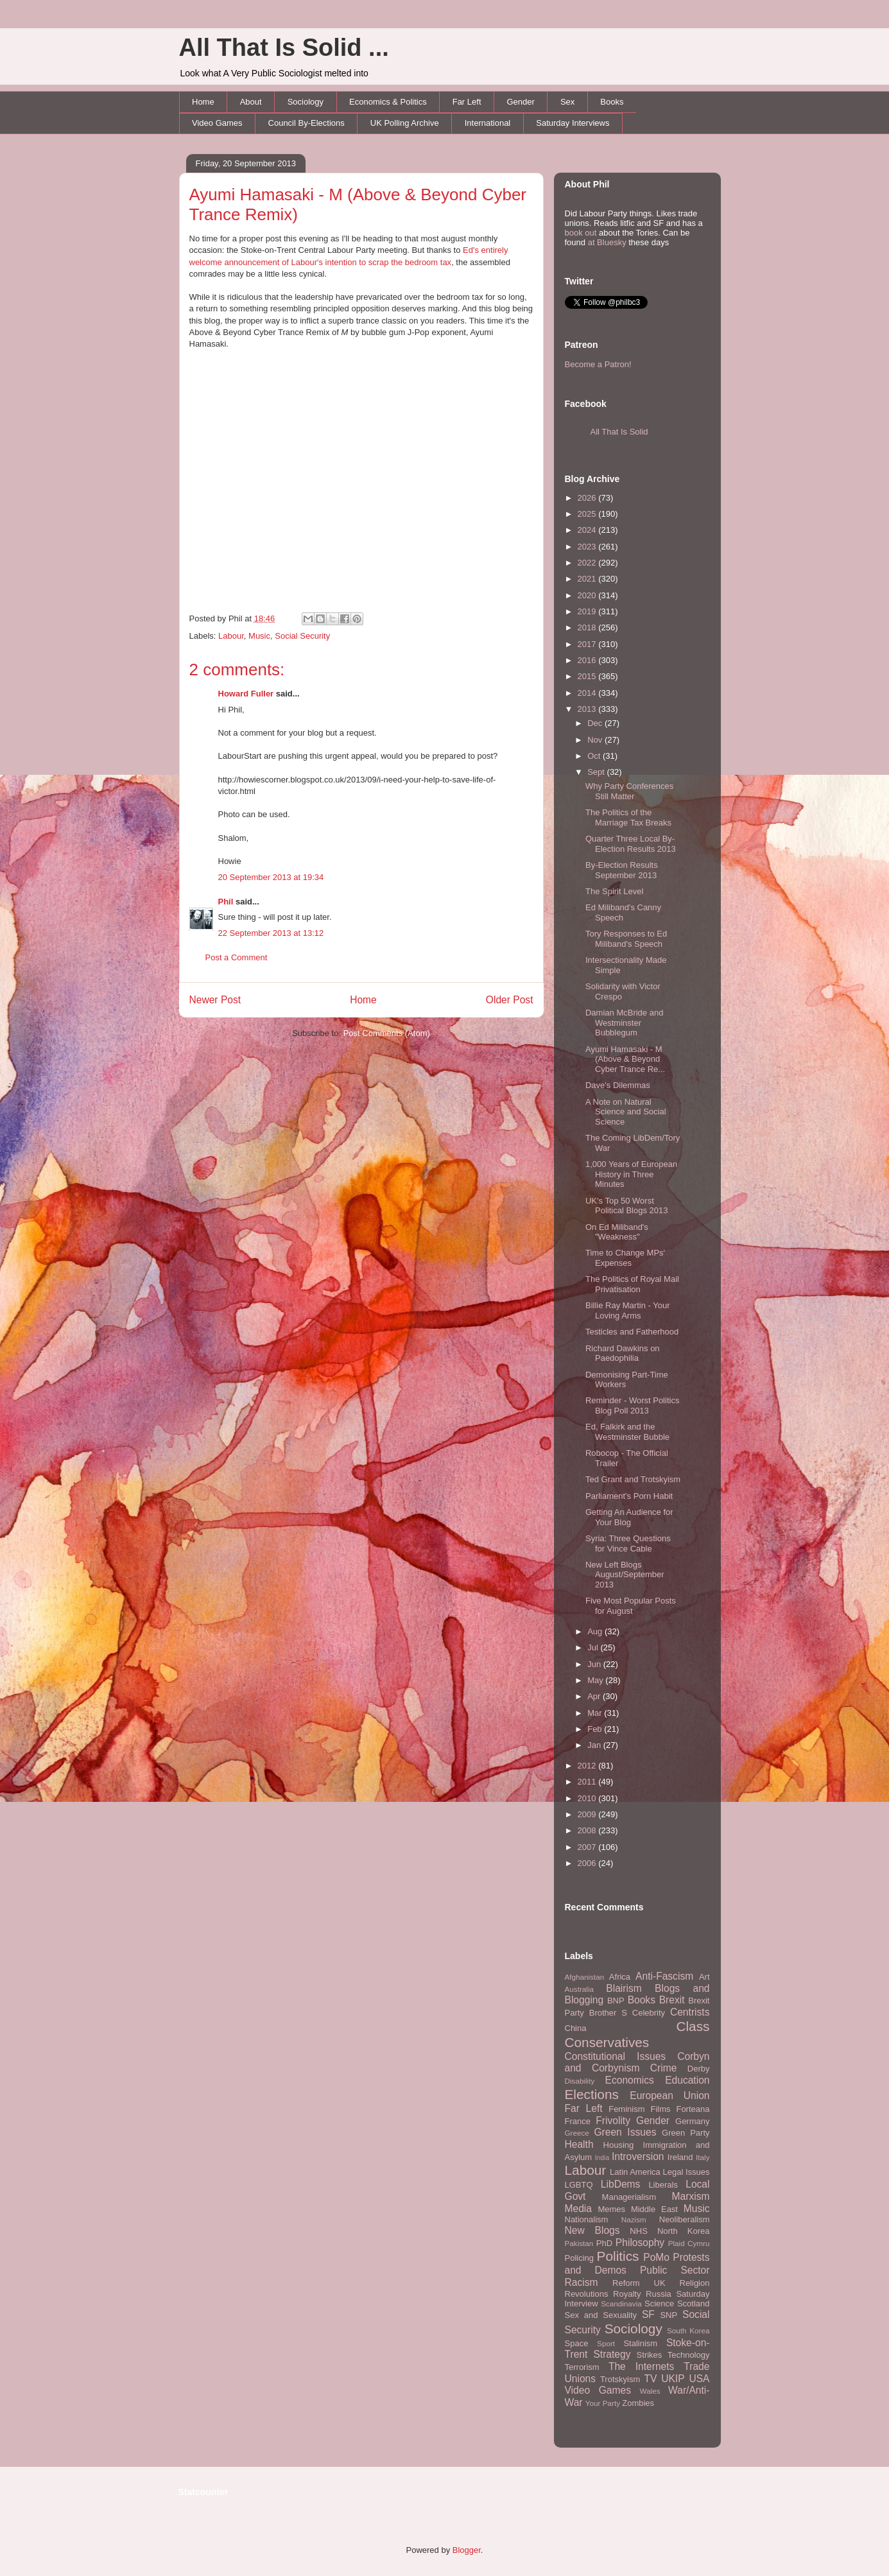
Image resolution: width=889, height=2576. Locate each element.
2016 (588, 660)
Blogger (467, 2550)
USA (699, 2378)
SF (648, 2314)
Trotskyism (620, 2379)
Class (692, 2026)
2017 (588, 644)
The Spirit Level (614, 891)
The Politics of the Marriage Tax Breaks (628, 817)
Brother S (608, 2013)
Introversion (638, 2156)
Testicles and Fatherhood (631, 1331)
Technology (689, 2355)
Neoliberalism (684, 2219)
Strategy (611, 2354)
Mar (595, 1713)
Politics (618, 2256)
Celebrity (648, 2013)
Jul (593, 1647)
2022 (588, 562)
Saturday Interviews (572, 123)
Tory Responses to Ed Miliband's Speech (626, 939)
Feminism (626, 2109)
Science (659, 2303)
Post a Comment (236, 957)
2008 (588, 1830)
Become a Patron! (598, 364)
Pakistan (579, 2243)
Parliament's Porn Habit (629, 1496)
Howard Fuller (246, 693)
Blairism (623, 1988)
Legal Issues (685, 2172)
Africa (619, 1977)
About (251, 102)
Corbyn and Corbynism (637, 2062)
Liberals (663, 2185)
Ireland (680, 2157)
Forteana (692, 2109)
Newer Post (215, 999)
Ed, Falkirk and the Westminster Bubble (627, 1432)
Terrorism (582, 2367)
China (576, 2028)
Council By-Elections (306, 123)
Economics (629, 2080)
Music (259, 636)
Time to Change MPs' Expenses (625, 1258)
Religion (695, 2283)
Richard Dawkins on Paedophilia (622, 1353)
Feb (595, 1729)
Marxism (691, 2196)
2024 (588, 530)
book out (581, 233)
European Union (669, 2095)
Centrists (690, 2012)
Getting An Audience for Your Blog (629, 1517)
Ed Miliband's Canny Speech (623, 912)
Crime (663, 2067)
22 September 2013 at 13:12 (271, 933)
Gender (521, 102)
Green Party (685, 2133)
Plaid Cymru (689, 2243)
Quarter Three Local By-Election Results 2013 (630, 844)
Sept (597, 772)
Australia (579, 1989)
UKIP (672, 2378)
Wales (650, 2391)
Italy (702, 2157)
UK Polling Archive (404, 123)
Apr (595, 1696)
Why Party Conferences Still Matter (629, 791)
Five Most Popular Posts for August (630, 1606)
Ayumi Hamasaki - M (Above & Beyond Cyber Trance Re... (625, 1059)
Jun (595, 1664)
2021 (588, 578)
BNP (616, 2000)
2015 (588, 676)
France (578, 2121)
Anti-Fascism (664, 1976)
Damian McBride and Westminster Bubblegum (624, 1022)
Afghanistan (585, 1977)
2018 (588, 627)
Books (611, 102)
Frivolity (613, 2120)
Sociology (306, 102)
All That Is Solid (619, 432)
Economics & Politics (388, 102)
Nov (596, 740)
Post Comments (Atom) (386, 1033)
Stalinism (640, 2343)
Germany (692, 2121)
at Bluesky (607, 242)
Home (203, 102)
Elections (592, 2094)
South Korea (688, 2330)
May (596, 1680)
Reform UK (639, 2283)
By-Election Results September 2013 (621, 870)
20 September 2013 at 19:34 (271, 877)
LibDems (621, 2184)
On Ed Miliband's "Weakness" (616, 1232)
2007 (588, 1847)
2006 (588, 1863)
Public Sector (675, 2270)
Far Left (467, 102)
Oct (595, 756)
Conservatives (607, 2042)
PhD (604, 2243)
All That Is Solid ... (284, 47)
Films (660, 2109)
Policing (579, 2258)
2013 (588, 709)
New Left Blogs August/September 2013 (624, 1574)
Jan (595, 1745)
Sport (606, 2343)
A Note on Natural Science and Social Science (625, 1112)
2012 (588, 1765)
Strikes (649, 2355)
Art (704, 1977)
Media (578, 2208)
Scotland (693, 2303)
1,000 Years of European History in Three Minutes (631, 1174)
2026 (588, 498)
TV (650, 2378)
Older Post (509, 999)
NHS (638, 2231)
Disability (580, 2081)
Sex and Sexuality (601, 2315)
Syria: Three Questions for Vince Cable (628, 1543)
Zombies (638, 2403)
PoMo (656, 2257)
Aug (596, 1631)
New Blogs (592, 2230)
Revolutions (586, 2294)
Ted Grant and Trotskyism (632, 1479)
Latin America (635, 2172)
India (602, 2157)
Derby (698, 2068)
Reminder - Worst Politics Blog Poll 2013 (632, 1405)
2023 (588, 546)
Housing (618, 2145)
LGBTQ (579, 2185)
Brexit (672, 1999)
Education (687, 2080)
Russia (658, 2294)
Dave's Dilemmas (617, 1085)
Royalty (627, 2294)
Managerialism (629, 2197)
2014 (588, 693)
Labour (231, 636)
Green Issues (625, 2132)
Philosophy (640, 2242)
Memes (611, 2209)
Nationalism (586, 2219)
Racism (581, 2282)
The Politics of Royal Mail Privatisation (632, 1284)
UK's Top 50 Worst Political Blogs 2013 (626, 1206)
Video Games (217, 123)
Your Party (602, 2403)
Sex (567, 102)
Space (577, 2343)
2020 (588, 595)
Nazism (633, 2219)
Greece (577, 2133)
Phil (226, 901)
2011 (588, 1781)
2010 (588, 1798)
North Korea (683, 2231)
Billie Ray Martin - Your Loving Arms (627, 1310)
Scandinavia (621, 2303)
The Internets (641, 2366)
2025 (588, 514)
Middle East (654, 2209)
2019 (588, 611)
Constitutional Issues (615, 2056)
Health (579, 2144)
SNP (668, 2315)
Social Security (302, 636)
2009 (588, 1814)
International (488, 123)
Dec (596, 723)
